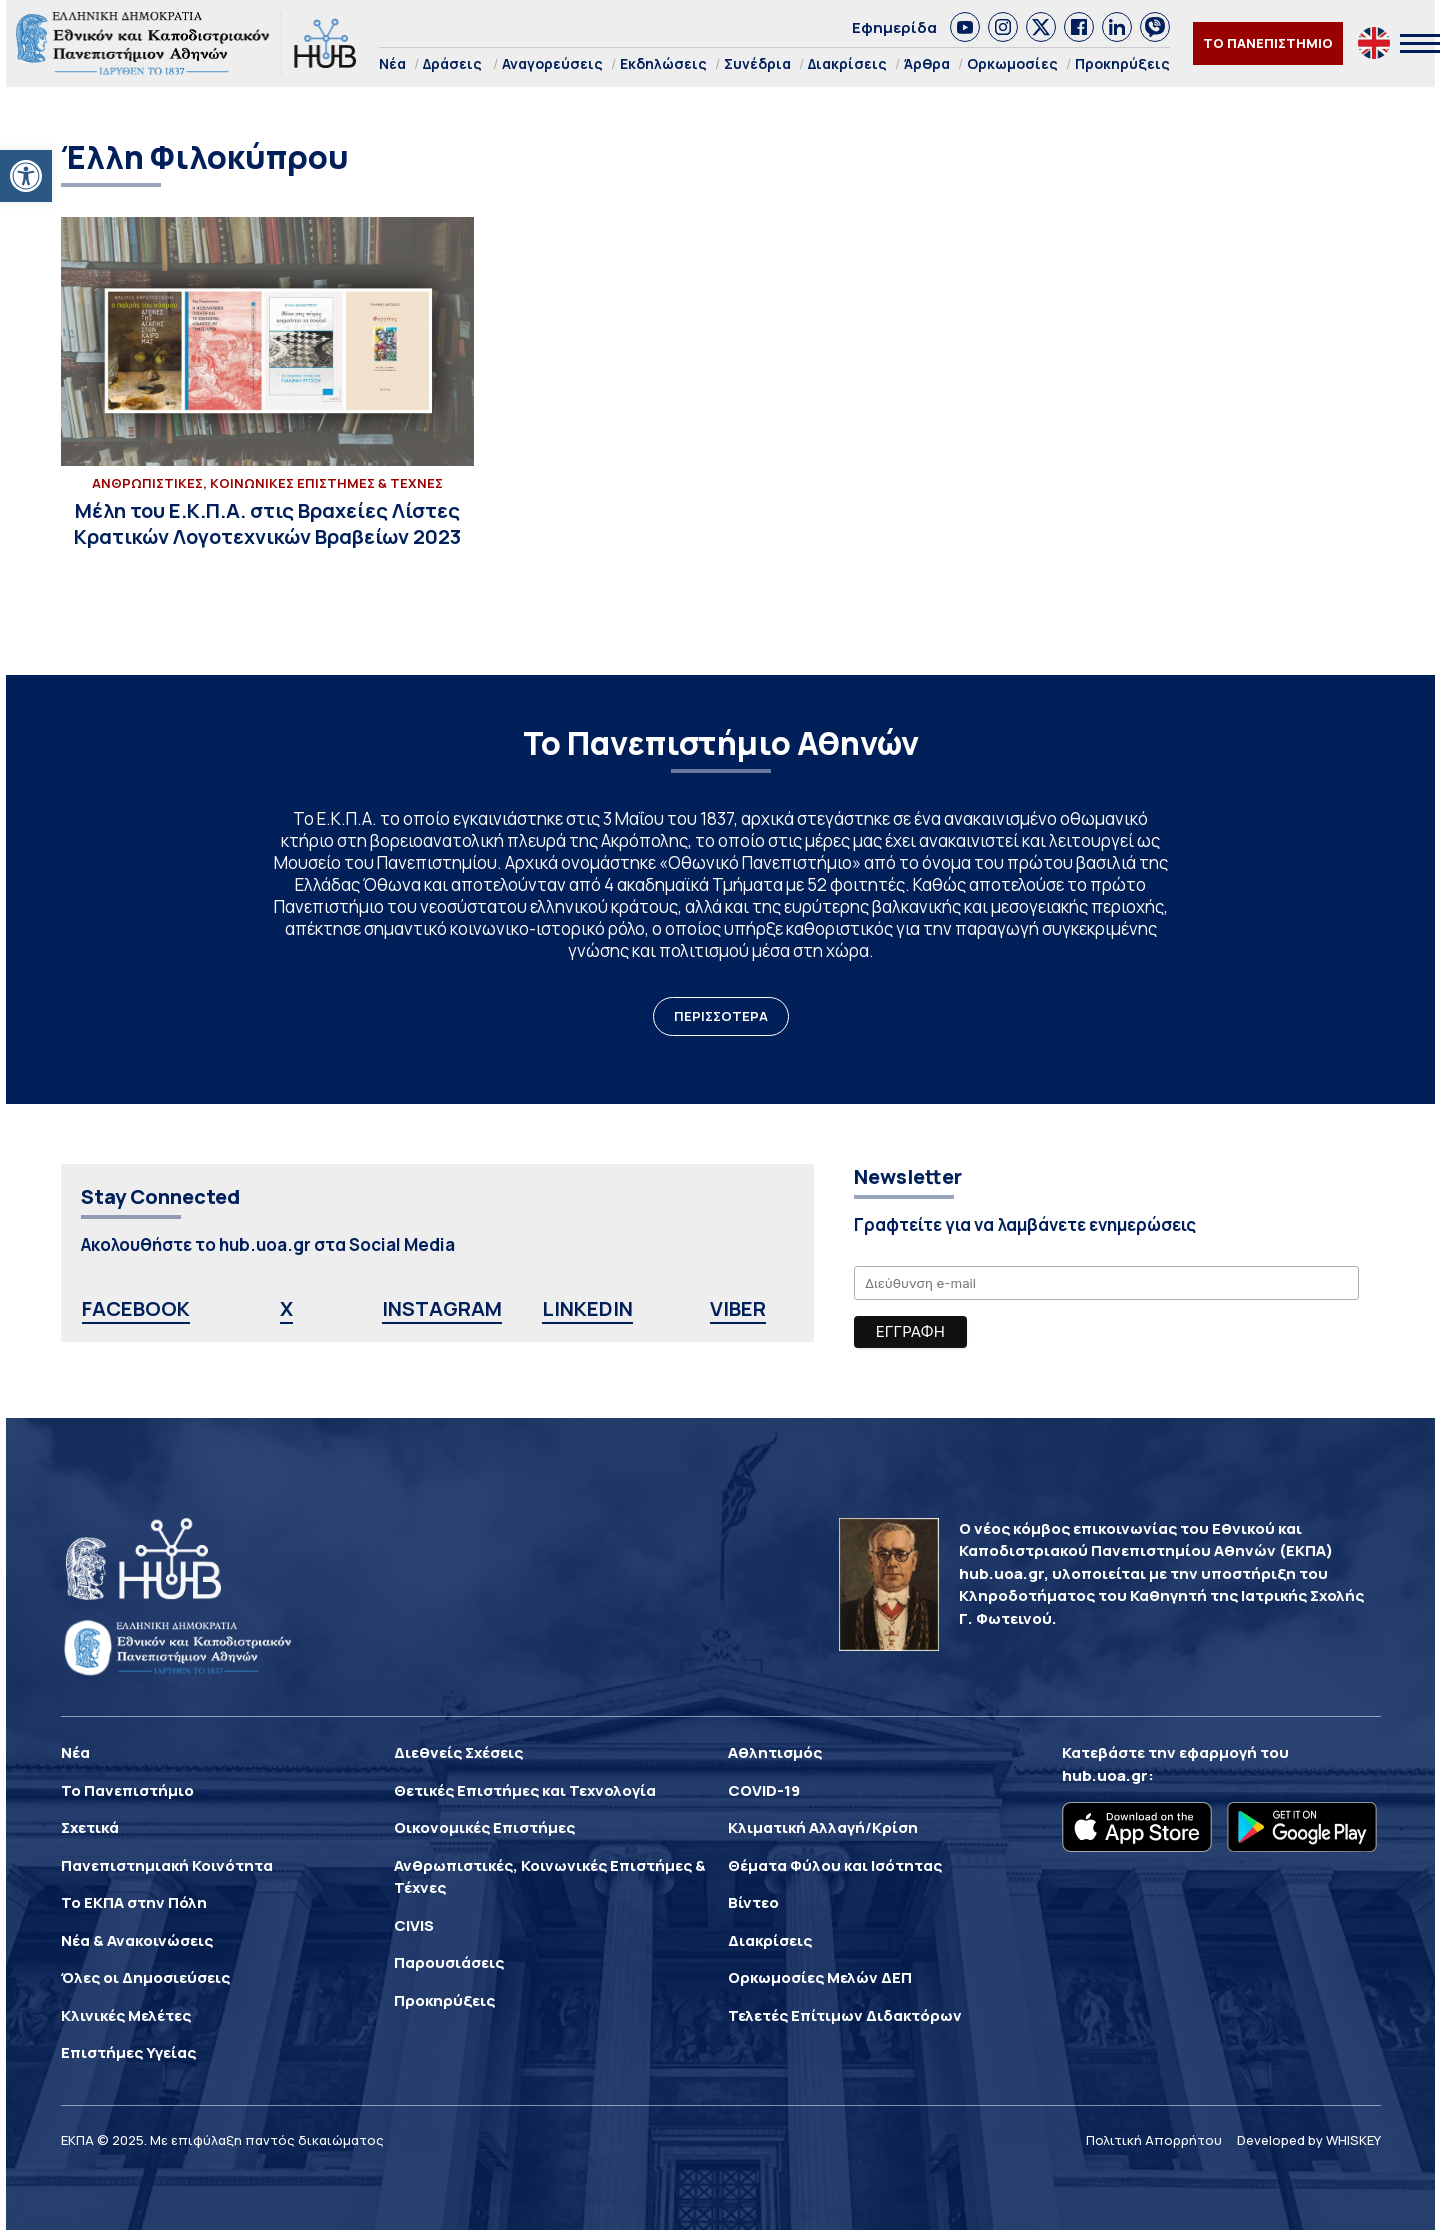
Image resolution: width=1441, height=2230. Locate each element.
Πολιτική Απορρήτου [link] (1154, 2140)
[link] (26, 176)
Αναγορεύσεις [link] (552, 63)
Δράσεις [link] (452, 63)
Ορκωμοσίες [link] (1012, 63)
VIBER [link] (738, 1308)
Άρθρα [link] (927, 63)
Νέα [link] (392, 63)
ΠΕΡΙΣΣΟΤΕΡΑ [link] (721, 1016)
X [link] (286, 1308)
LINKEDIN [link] (587, 1308)
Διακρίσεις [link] (847, 63)
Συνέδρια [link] (757, 63)
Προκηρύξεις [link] (1122, 63)
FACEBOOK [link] (136, 1308)
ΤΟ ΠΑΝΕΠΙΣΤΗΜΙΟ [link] (1268, 43)
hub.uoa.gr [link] (1105, 1775)
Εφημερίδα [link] (894, 27)
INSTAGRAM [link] (442, 1308)
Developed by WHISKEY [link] (1309, 2140)
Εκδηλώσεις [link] (663, 63)
